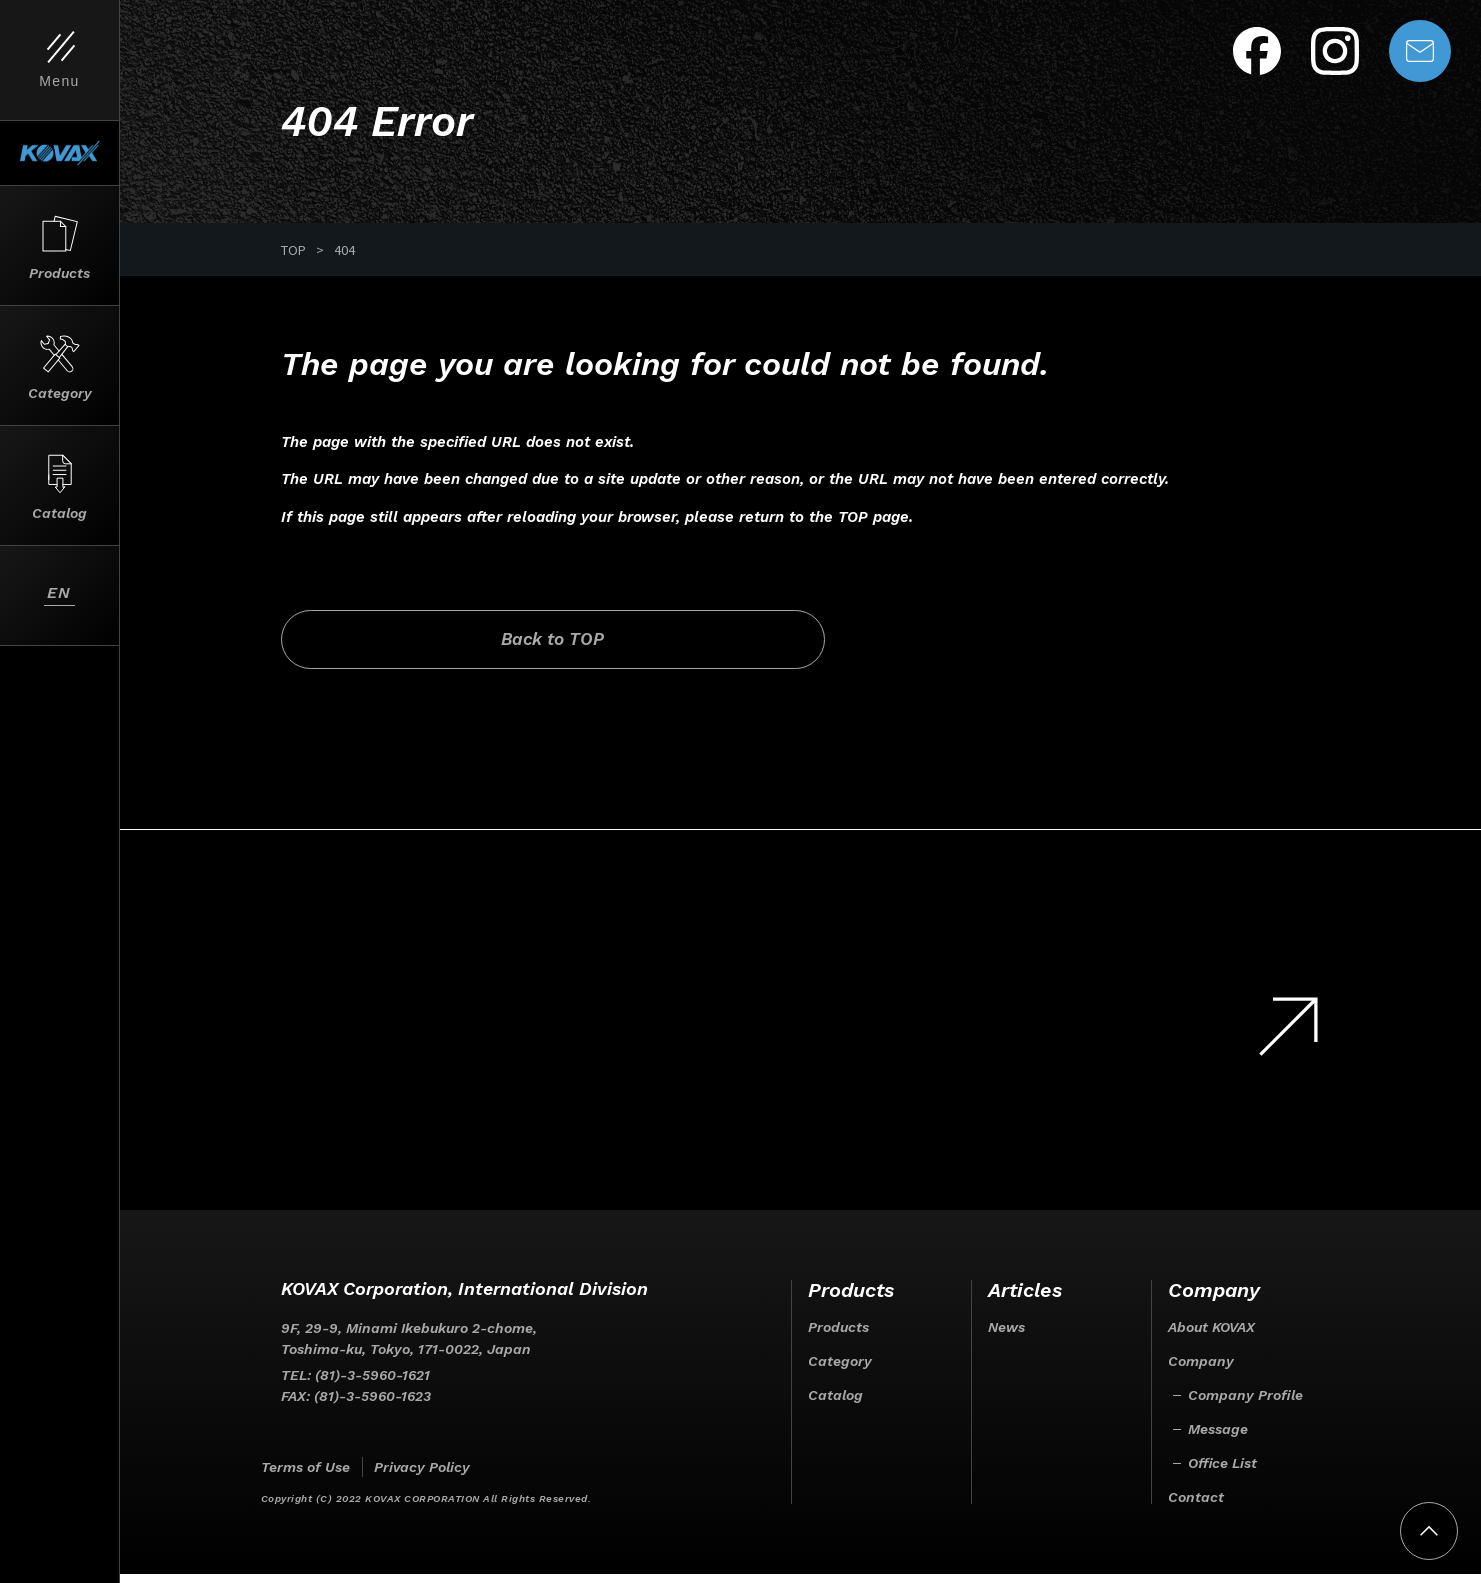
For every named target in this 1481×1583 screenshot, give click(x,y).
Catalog (835, 1404)
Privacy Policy (422, 1476)
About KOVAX (1211, 1336)
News (1006, 1336)
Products (838, 1336)
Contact (1196, 1506)
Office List (1222, 1472)
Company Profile (1245, 1404)
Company (1201, 1370)
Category (840, 1370)
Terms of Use (305, 1476)
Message (1218, 1438)
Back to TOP (448, 646)
